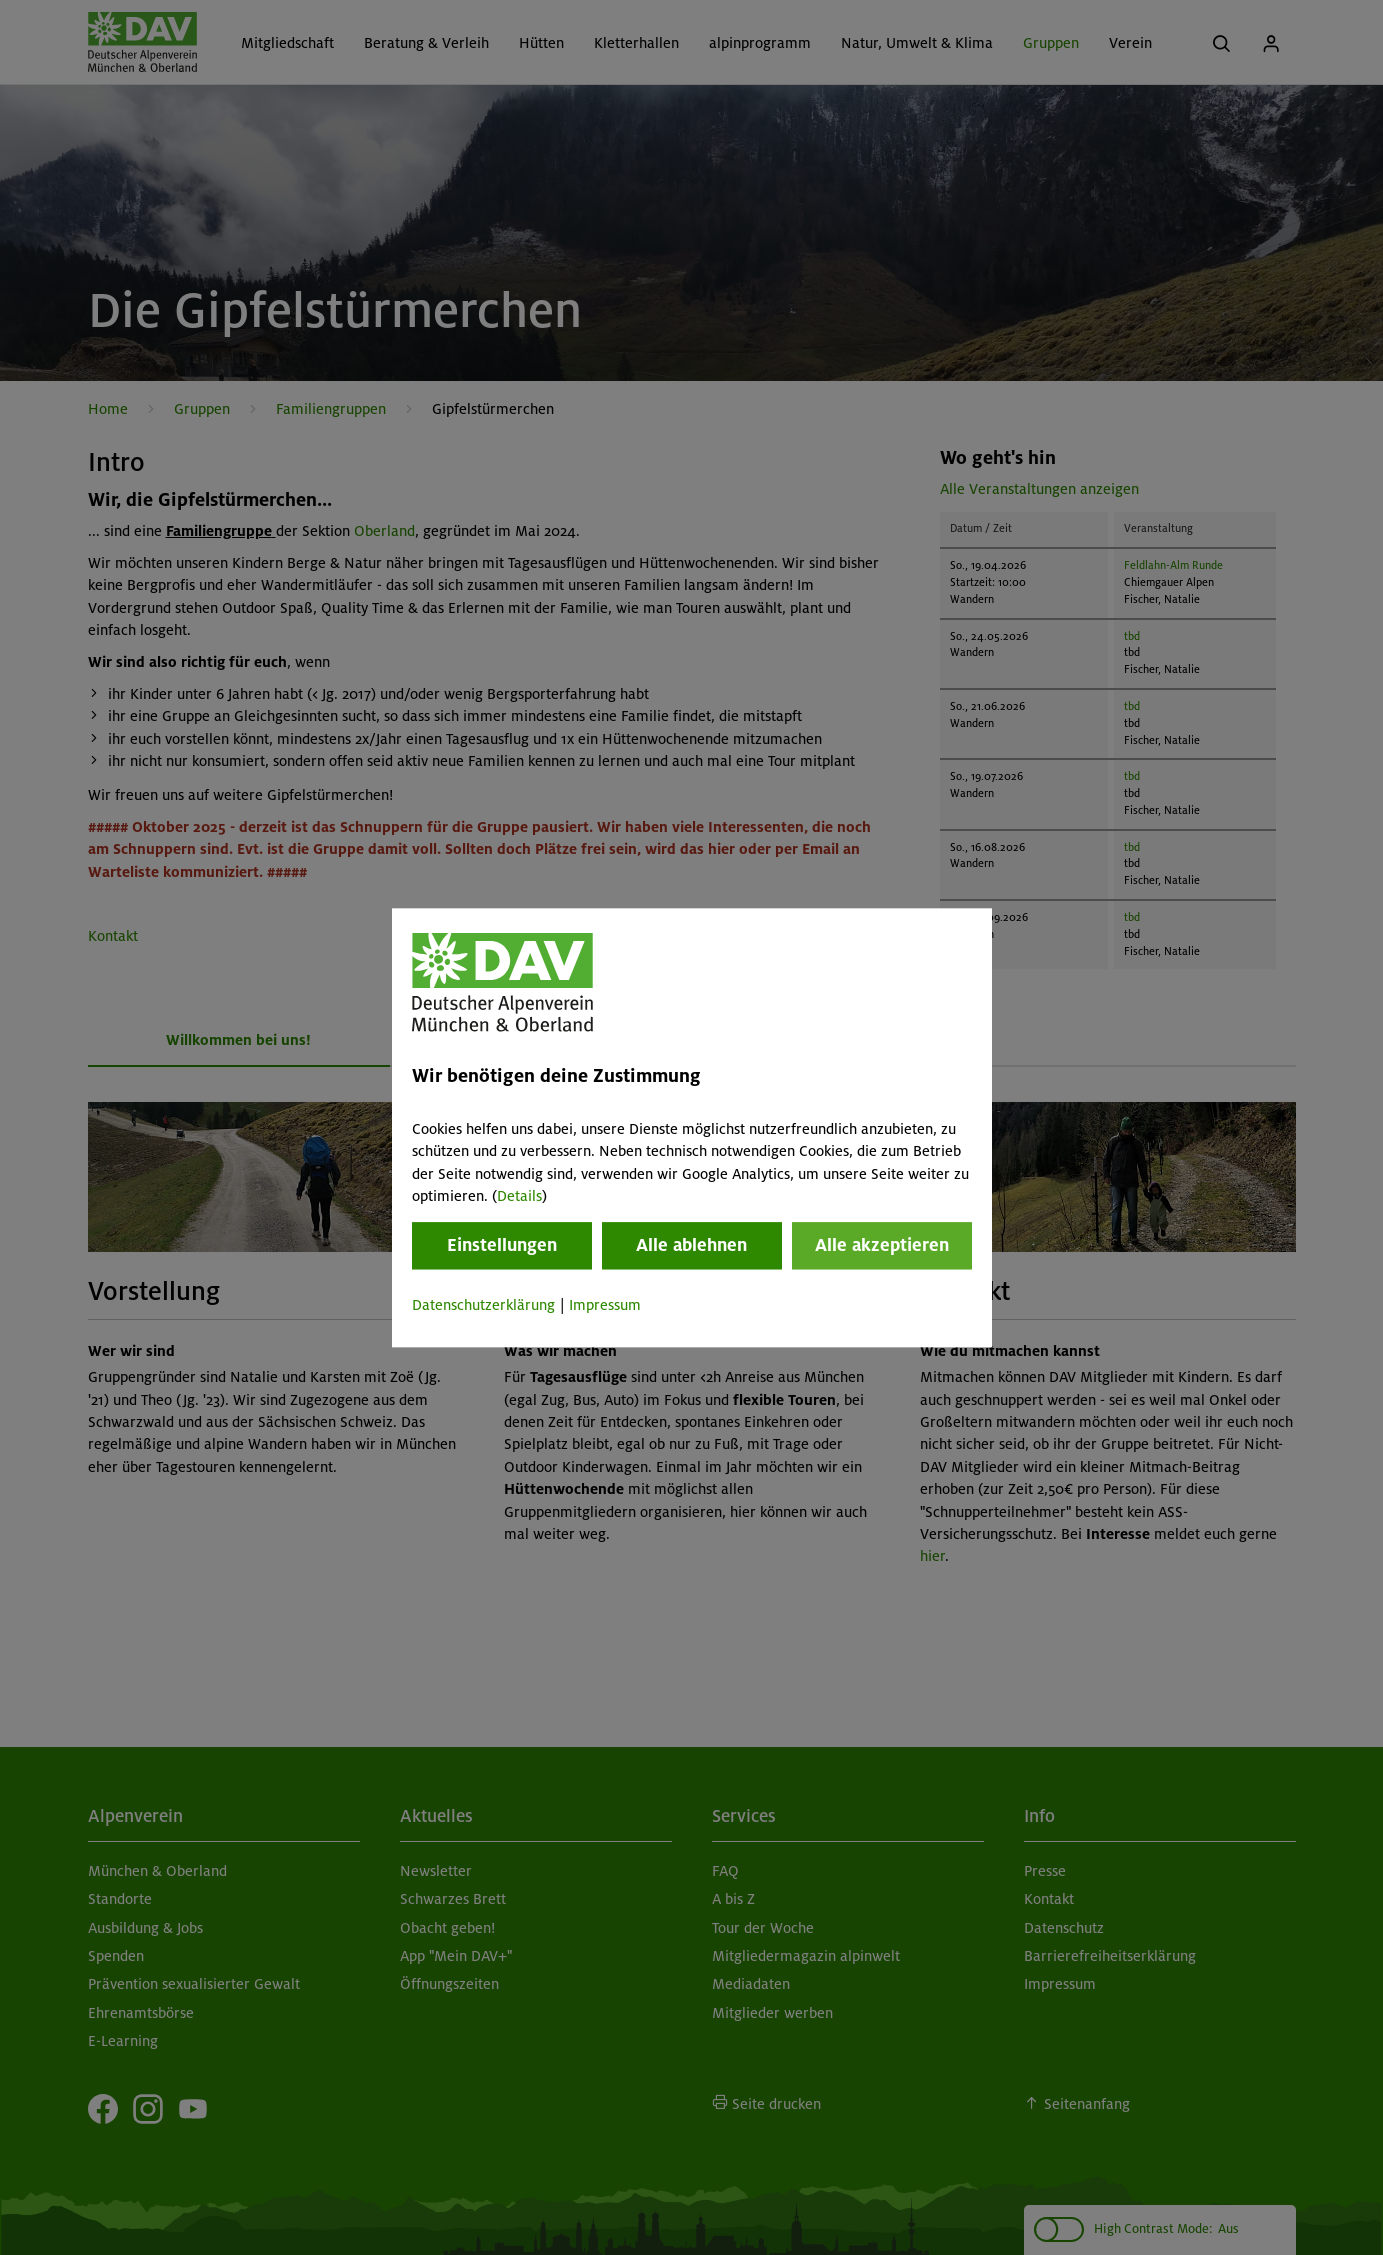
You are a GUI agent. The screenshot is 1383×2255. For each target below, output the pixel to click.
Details (519, 1196)
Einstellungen (502, 1246)
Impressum (605, 1306)
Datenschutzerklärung (483, 1306)
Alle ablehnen (691, 1246)
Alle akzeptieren (882, 1246)
